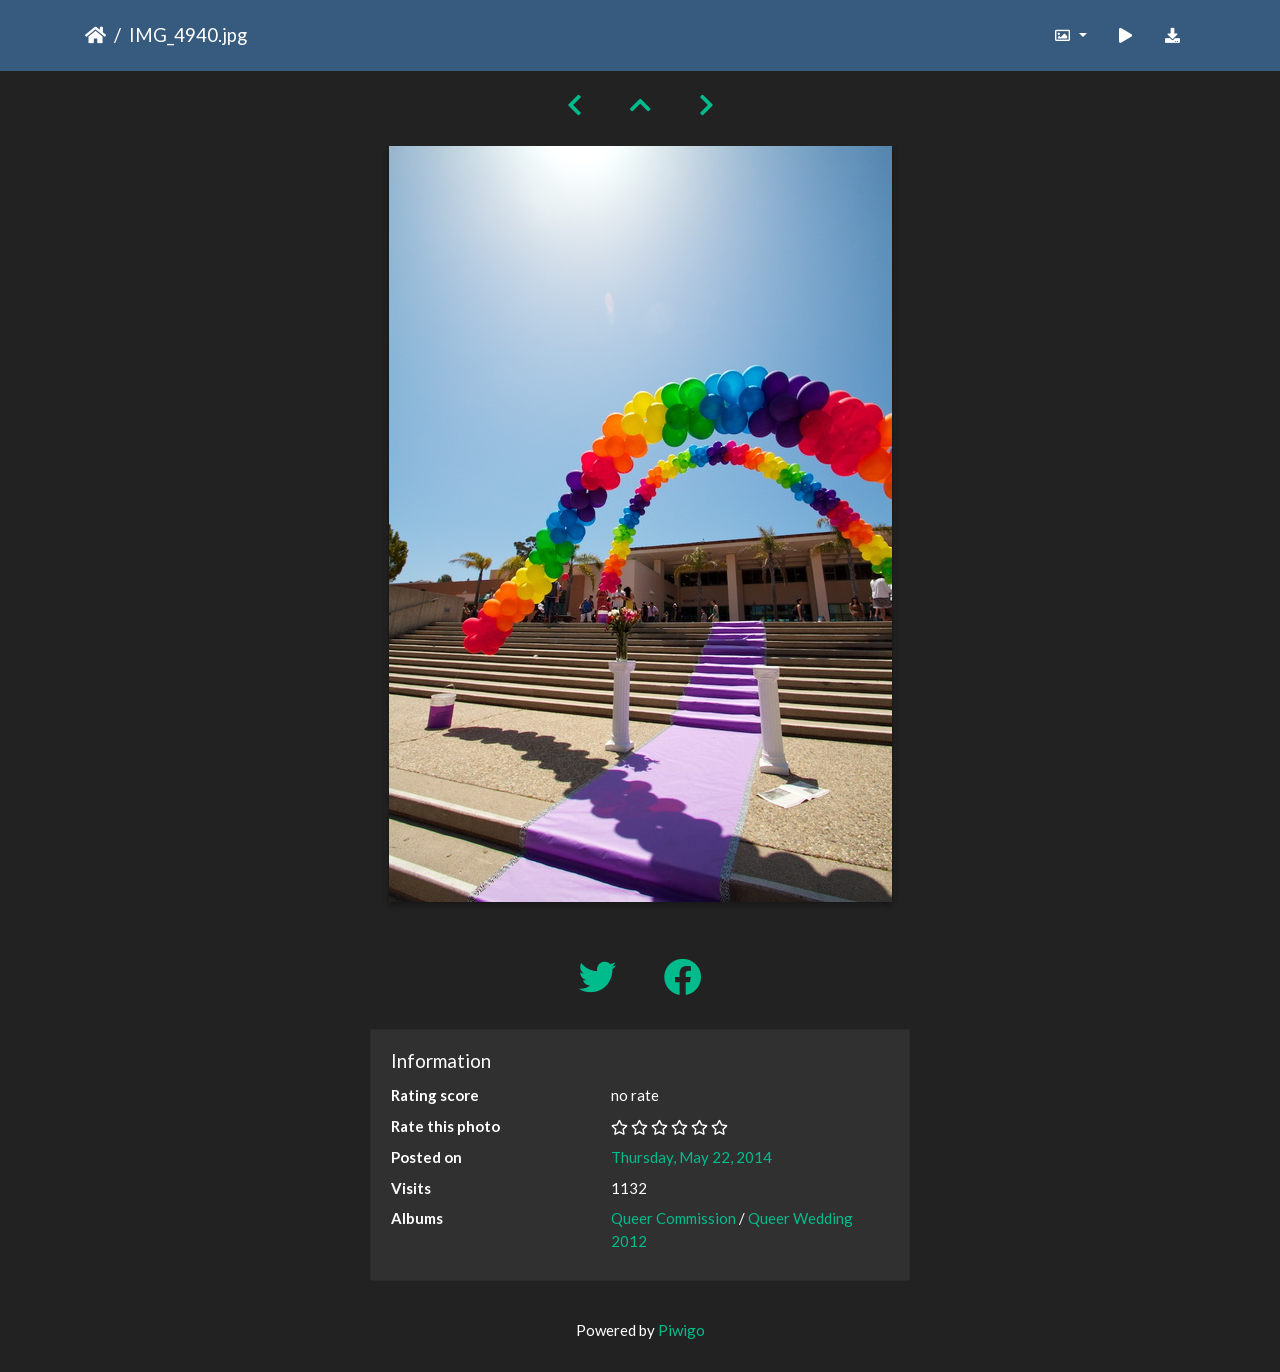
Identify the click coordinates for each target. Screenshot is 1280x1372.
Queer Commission (673, 1218)
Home (95, 35)
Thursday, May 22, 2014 (691, 1157)
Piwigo (681, 1330)
